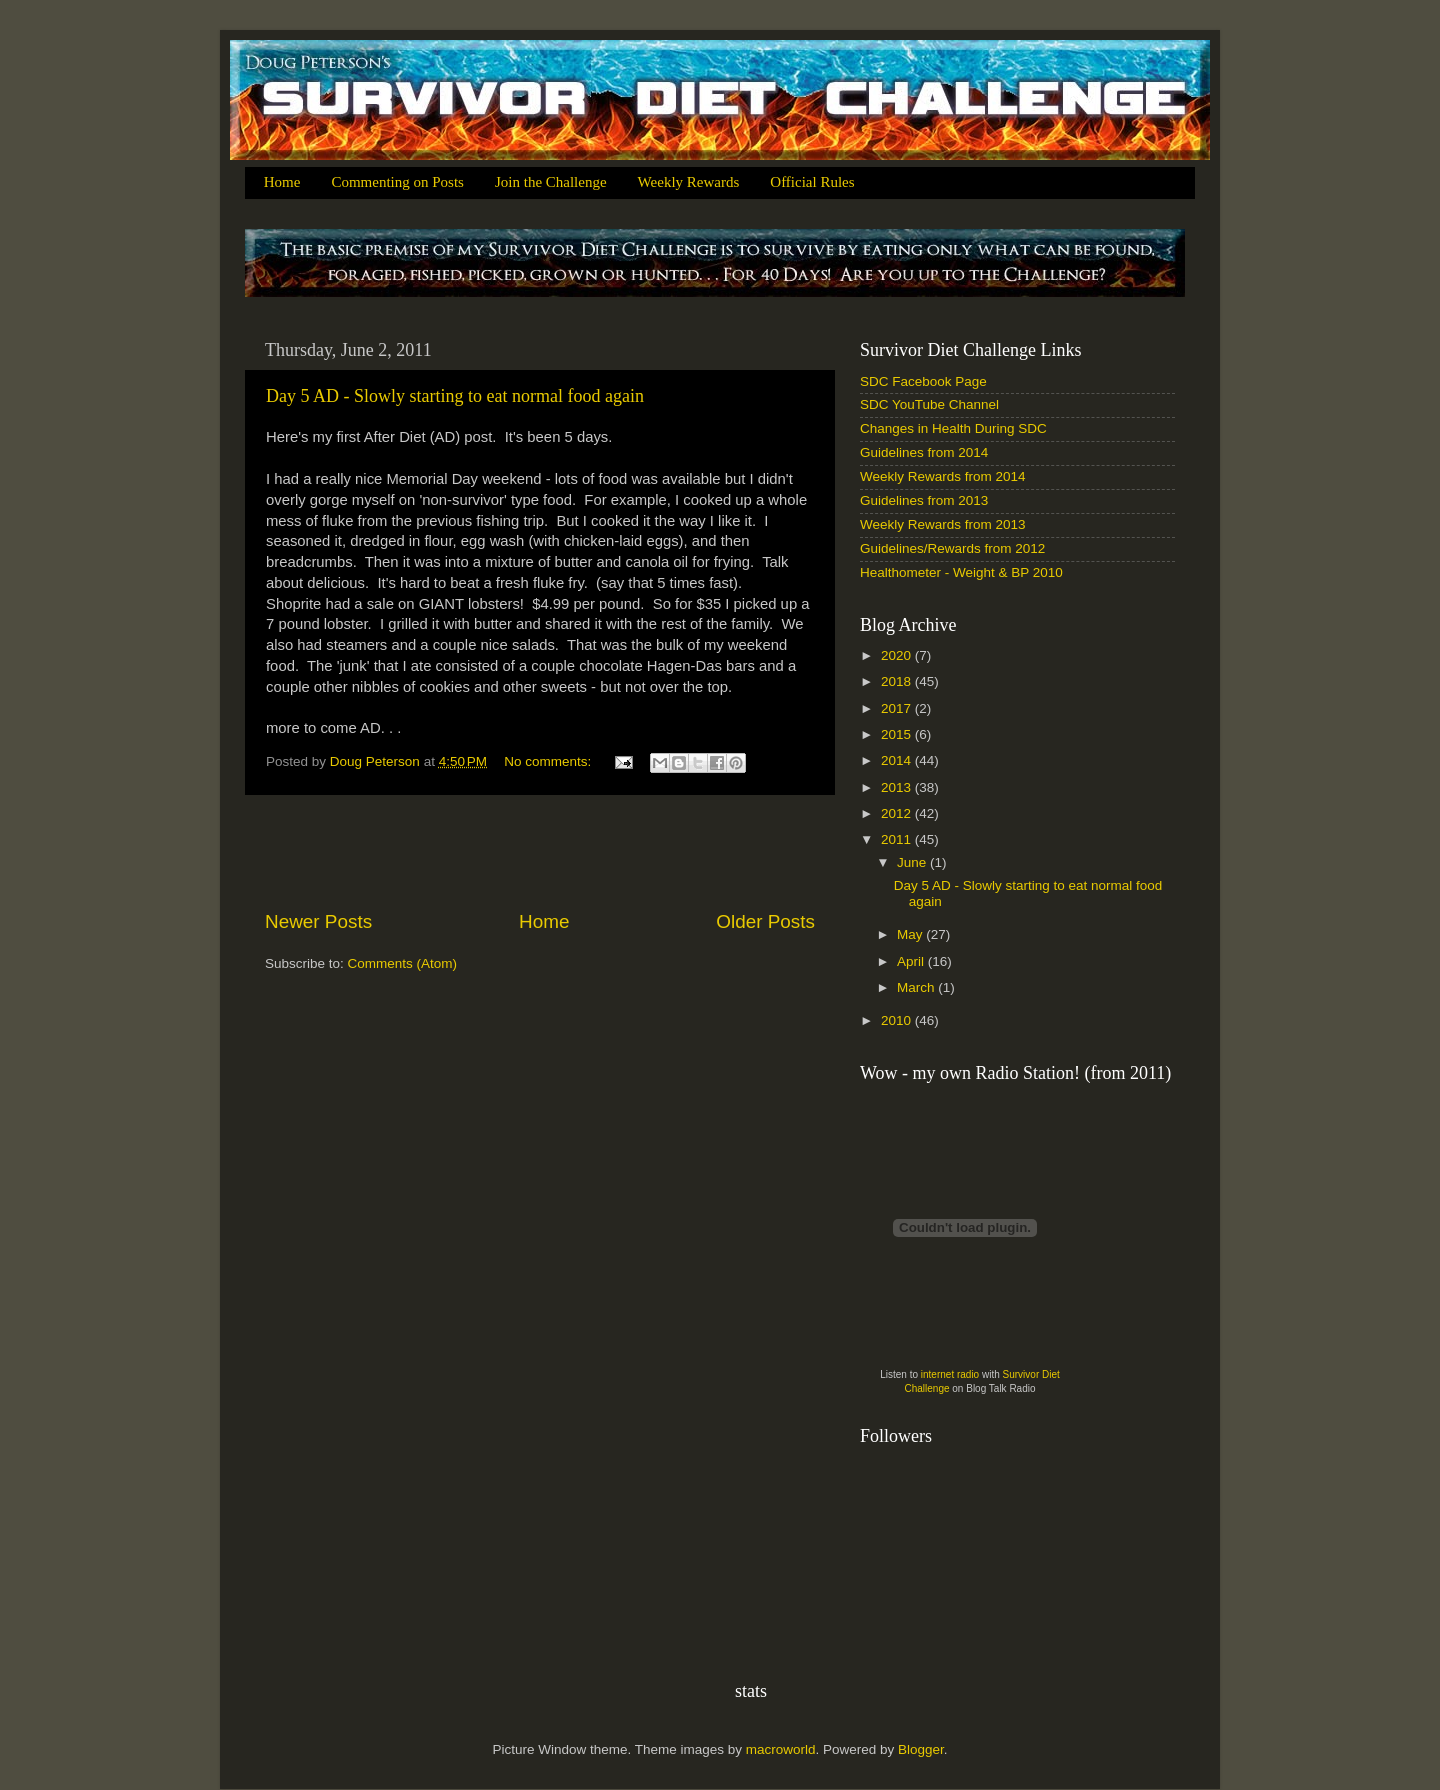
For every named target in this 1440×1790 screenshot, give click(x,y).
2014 (898, 760)
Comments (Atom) (403, 963)
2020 (898, 655)
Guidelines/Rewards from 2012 (952, 548)
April (912, 961)
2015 (898, 734)
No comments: (549, 761)
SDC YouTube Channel (929, 404)
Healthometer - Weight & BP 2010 (961, 572)
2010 (898, 1020)
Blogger (921, 1749)
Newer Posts (318, 921)
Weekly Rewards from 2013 (943, 524)
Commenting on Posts (397, 182)
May (911, 934)
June (913, 862)
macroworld (781, 1749)
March (917, 987)
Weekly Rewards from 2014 (943, 476)
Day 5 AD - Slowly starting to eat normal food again (455, 396)
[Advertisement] (540, 852)
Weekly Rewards (689, 182)
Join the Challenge (551, 182)
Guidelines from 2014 (924, 452)
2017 (898, 708)
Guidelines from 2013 (924, 500)
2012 (898, 813)
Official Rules (812, 182)
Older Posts (765, 921)
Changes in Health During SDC (953, 428)
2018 (898, 681)
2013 (898, 787)
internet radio (950, 1374)
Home (282, 182)
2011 (898, 839)
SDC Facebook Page (923, 381)
